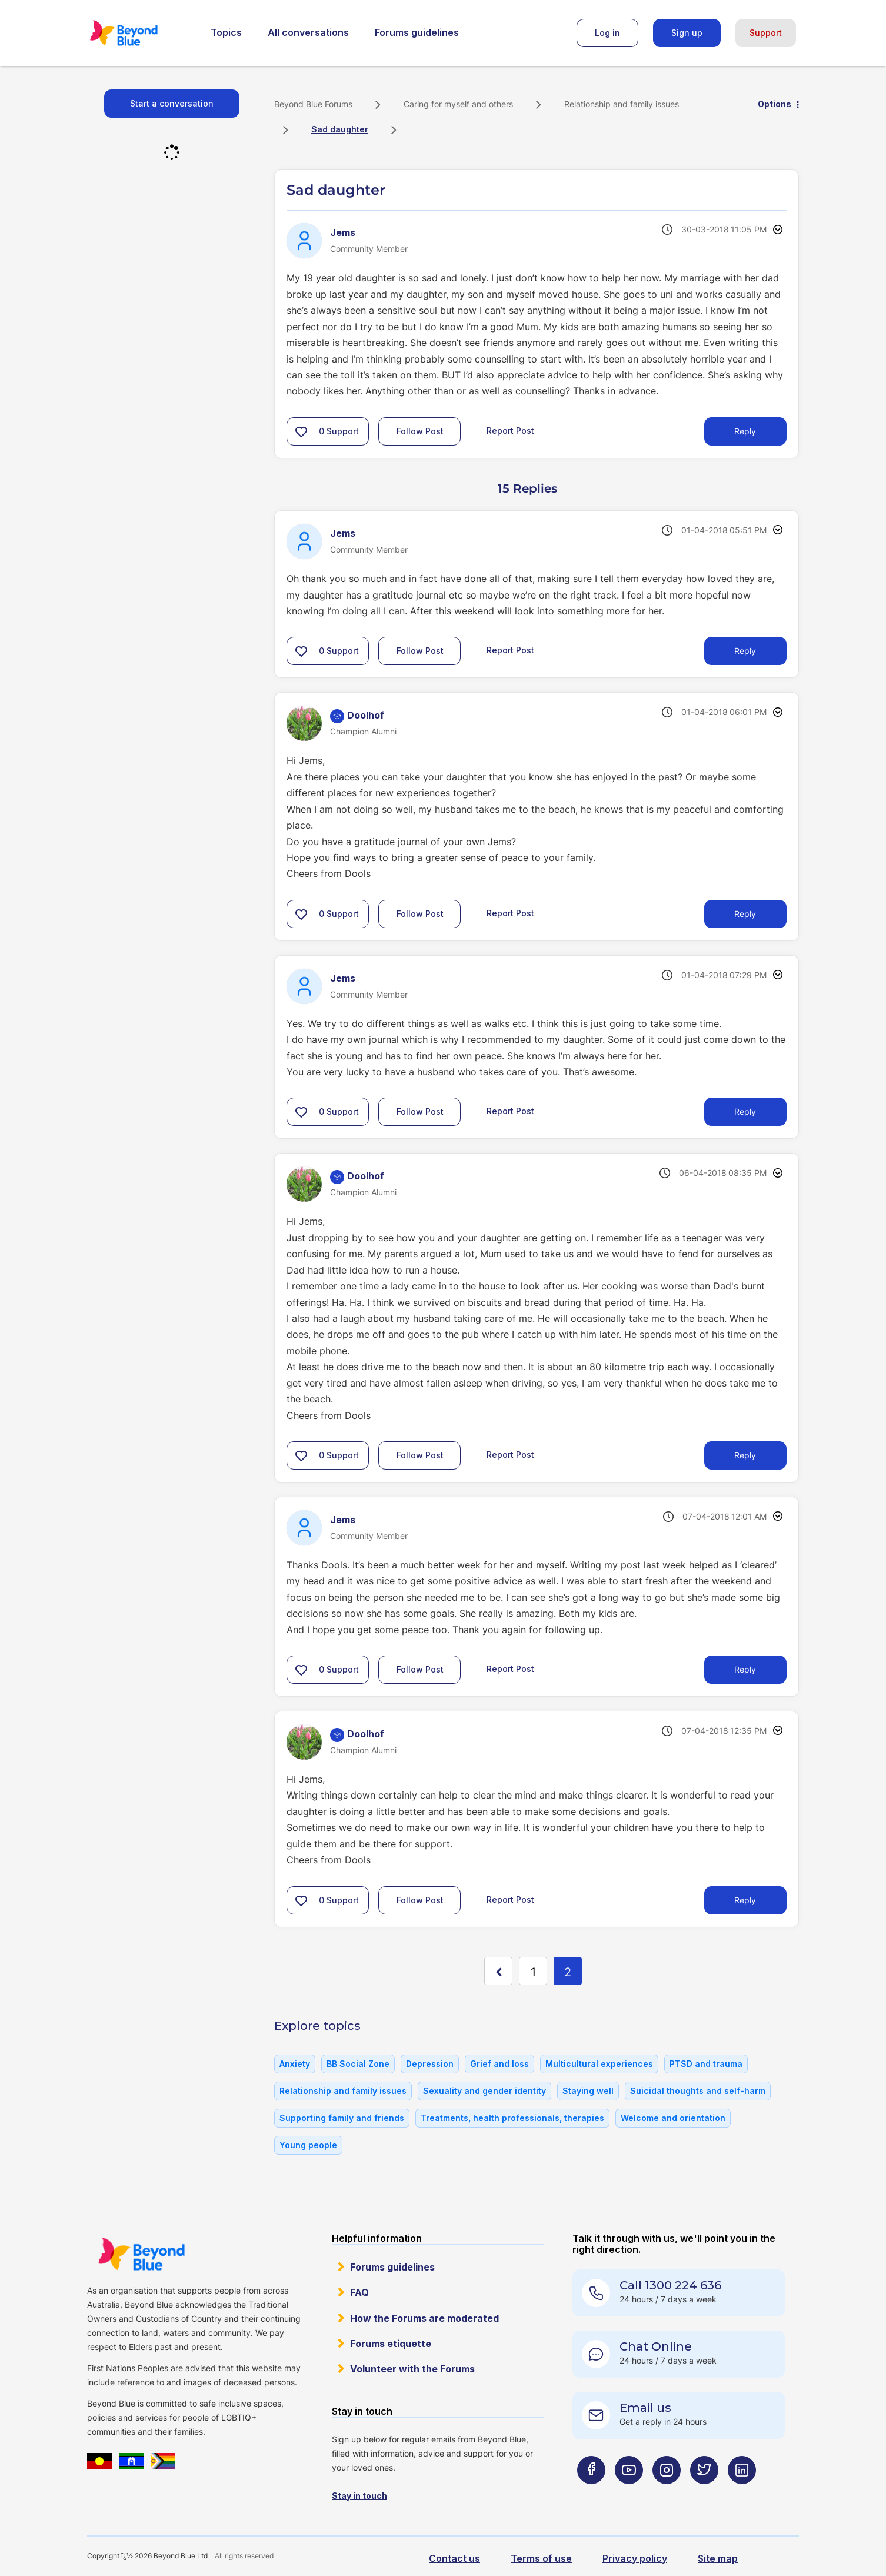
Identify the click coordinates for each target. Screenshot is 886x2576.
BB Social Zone (358, 2064)
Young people (308, 2145)
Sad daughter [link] (339, 129)
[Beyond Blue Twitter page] (704, 2493)
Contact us (454, 2558)
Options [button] (774, 104)
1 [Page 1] (533, 1972)
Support (766, 33)
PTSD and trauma (706, 2064)
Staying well (588, 2091)
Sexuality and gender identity (484, 2091)
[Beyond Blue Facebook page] (591, 2493)
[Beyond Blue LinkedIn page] (742, 2493)
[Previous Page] (498, 1971)
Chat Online (655, 2346)
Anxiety (294, 2064)
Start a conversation (172, 103)
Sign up (686, 33)
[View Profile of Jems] (342, 232)
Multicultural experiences (599, 2064)
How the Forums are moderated (424, 2318)
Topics (226, 32)
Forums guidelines (417, 32)
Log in (607, 33)
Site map (718, 2558)
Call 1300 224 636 (670, 2285)
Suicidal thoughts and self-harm (697, 2091)
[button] (301, 431)
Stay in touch (359, 2496)
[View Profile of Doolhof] (365, 715)
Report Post (510, 431)
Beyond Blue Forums (140, 33)
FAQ (359, 2292)
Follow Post (420, 431)
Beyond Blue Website (141, 2254)
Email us (645, 2408)
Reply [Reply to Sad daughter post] (745, 431)
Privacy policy (634, 2558)
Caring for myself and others (458, 104)
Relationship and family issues (621, 104)
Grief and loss (499, 2064)
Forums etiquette (390, 2343)
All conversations (308, 32)
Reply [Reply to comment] (745, 651)
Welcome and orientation (673, 2118)
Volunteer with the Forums (412, 2369)
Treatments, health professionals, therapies (512, 2118)
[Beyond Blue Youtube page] (629, 2493)
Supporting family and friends (341, 2118)
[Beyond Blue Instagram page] (666, 2493)
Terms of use (541, 2558)
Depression (430, 2064)
